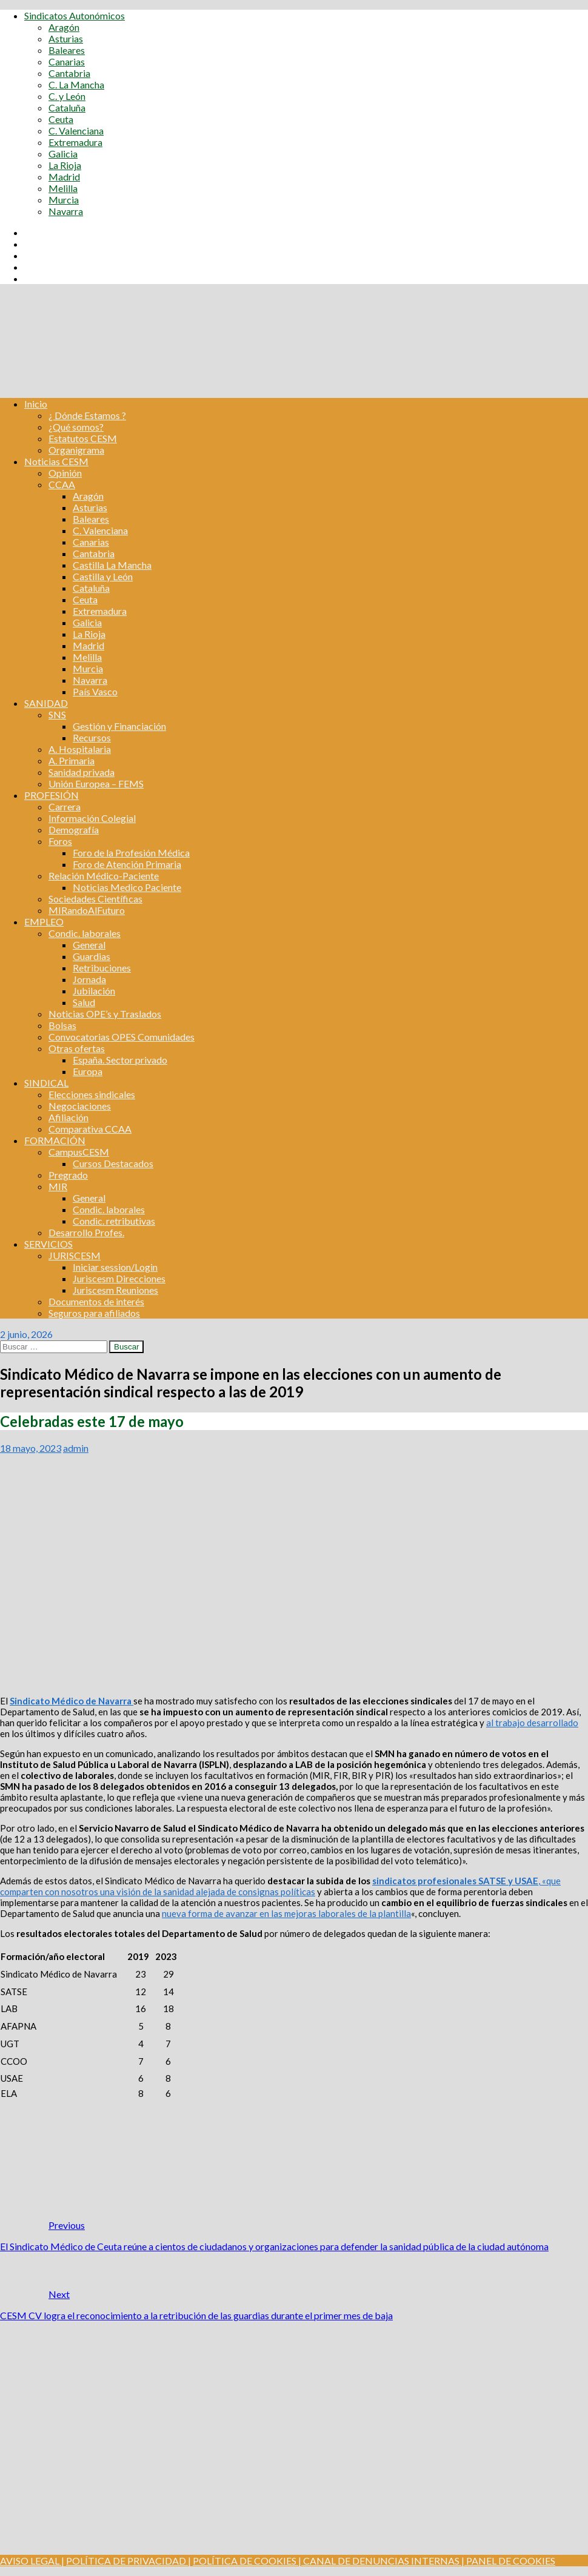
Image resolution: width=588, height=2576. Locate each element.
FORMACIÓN (54, 1140)
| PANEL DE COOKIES (507, 2560)
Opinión (65, 472)
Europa (87, 1071)
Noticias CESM (56, 461)
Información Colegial (92, 818)
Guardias (91, 956)
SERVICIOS (48, 1244)
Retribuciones (102, 967)
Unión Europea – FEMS (96, 783)
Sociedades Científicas (95, 898)
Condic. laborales (84, 933)
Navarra (65, 211)
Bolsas (62, 1025)
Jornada (89, 979)
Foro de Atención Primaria (127, 864)
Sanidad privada (81, 772)
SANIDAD (46, 703)
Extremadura (75, 142)
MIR (57, 1186)
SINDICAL (46, 1082)
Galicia (63, 153)
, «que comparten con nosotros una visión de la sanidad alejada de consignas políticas (280, 1886)
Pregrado (68, 1174)
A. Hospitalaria (79, 749)
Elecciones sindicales (91, 1094)
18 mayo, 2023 (30, 1448)
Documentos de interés (96, 1301)
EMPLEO (44, 921)
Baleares (66, 50)
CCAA (61, 484)
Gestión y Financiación (119, 726)
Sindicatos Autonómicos (74, 15)
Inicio (35, 403)
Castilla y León (103, 576)
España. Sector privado (120, 1059)
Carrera (64, 806)
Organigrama (76, 449)
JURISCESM (74, 1255)
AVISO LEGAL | (32, 2560)
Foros (60, 841)
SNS (57, 714)
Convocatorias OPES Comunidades (121, 1036)
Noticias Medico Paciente (127, 887)
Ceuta (60, 119)
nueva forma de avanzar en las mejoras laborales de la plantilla (286, 1913)
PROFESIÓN (51, 795)
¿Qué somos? (76, 426)
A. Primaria (71, 760)
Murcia (63, 199)
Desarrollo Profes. (86, 1232)
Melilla (63, 188)
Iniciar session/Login (115, 1267)
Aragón (63, 27)
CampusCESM (78, 1151)
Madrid (64, 176)
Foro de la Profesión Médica (131, 852)
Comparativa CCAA (90, 1128)
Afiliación (68, 1117)
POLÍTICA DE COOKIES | (247, 2560)
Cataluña (66, 107)
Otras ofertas (76, 1048)
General (89, 944)
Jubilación (94, 990)
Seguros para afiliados (94, 1313)
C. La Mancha (76, 84)
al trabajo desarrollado (532, 1722)
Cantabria (69, 73)
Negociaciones (79, 1105)
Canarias (66, 61)
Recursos (92, 737)
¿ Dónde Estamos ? (87, 415)
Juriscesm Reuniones (115, 1290)
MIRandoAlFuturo (86, 910)
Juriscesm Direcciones (119, 1278)
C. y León (66, 96)
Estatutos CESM (82, 438)
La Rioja (64, 165)
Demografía (73, 829)
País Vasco (95, 691)
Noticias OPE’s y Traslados (104, 1013)
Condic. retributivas (114, 1221)
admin (76, 1448)
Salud (84, 1002)
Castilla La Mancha (112, 565)
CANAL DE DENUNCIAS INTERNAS (380, 2560)
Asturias (65, 38)
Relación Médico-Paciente (103, 875)
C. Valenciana (76, 130)
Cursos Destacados (113, 1163)
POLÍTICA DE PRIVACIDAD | (128, 2560)
